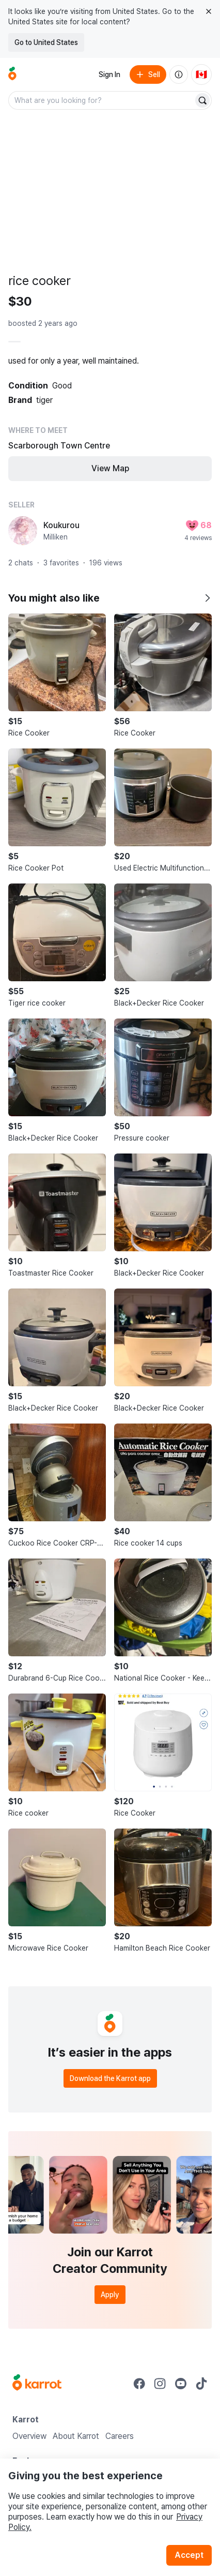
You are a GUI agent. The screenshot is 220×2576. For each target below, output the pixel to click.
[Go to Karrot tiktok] (201, 2383)
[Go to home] (12, 74)
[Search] (202, 100)
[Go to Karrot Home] (36, 2383)
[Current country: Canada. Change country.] (201, 74)
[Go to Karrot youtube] (181, 2383)
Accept (189, 2555)
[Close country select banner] (208, 11)
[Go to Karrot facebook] (139, 2383)
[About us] (178, 74)
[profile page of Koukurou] (22, 530)
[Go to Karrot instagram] (160, 2383)
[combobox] (101, 100)
